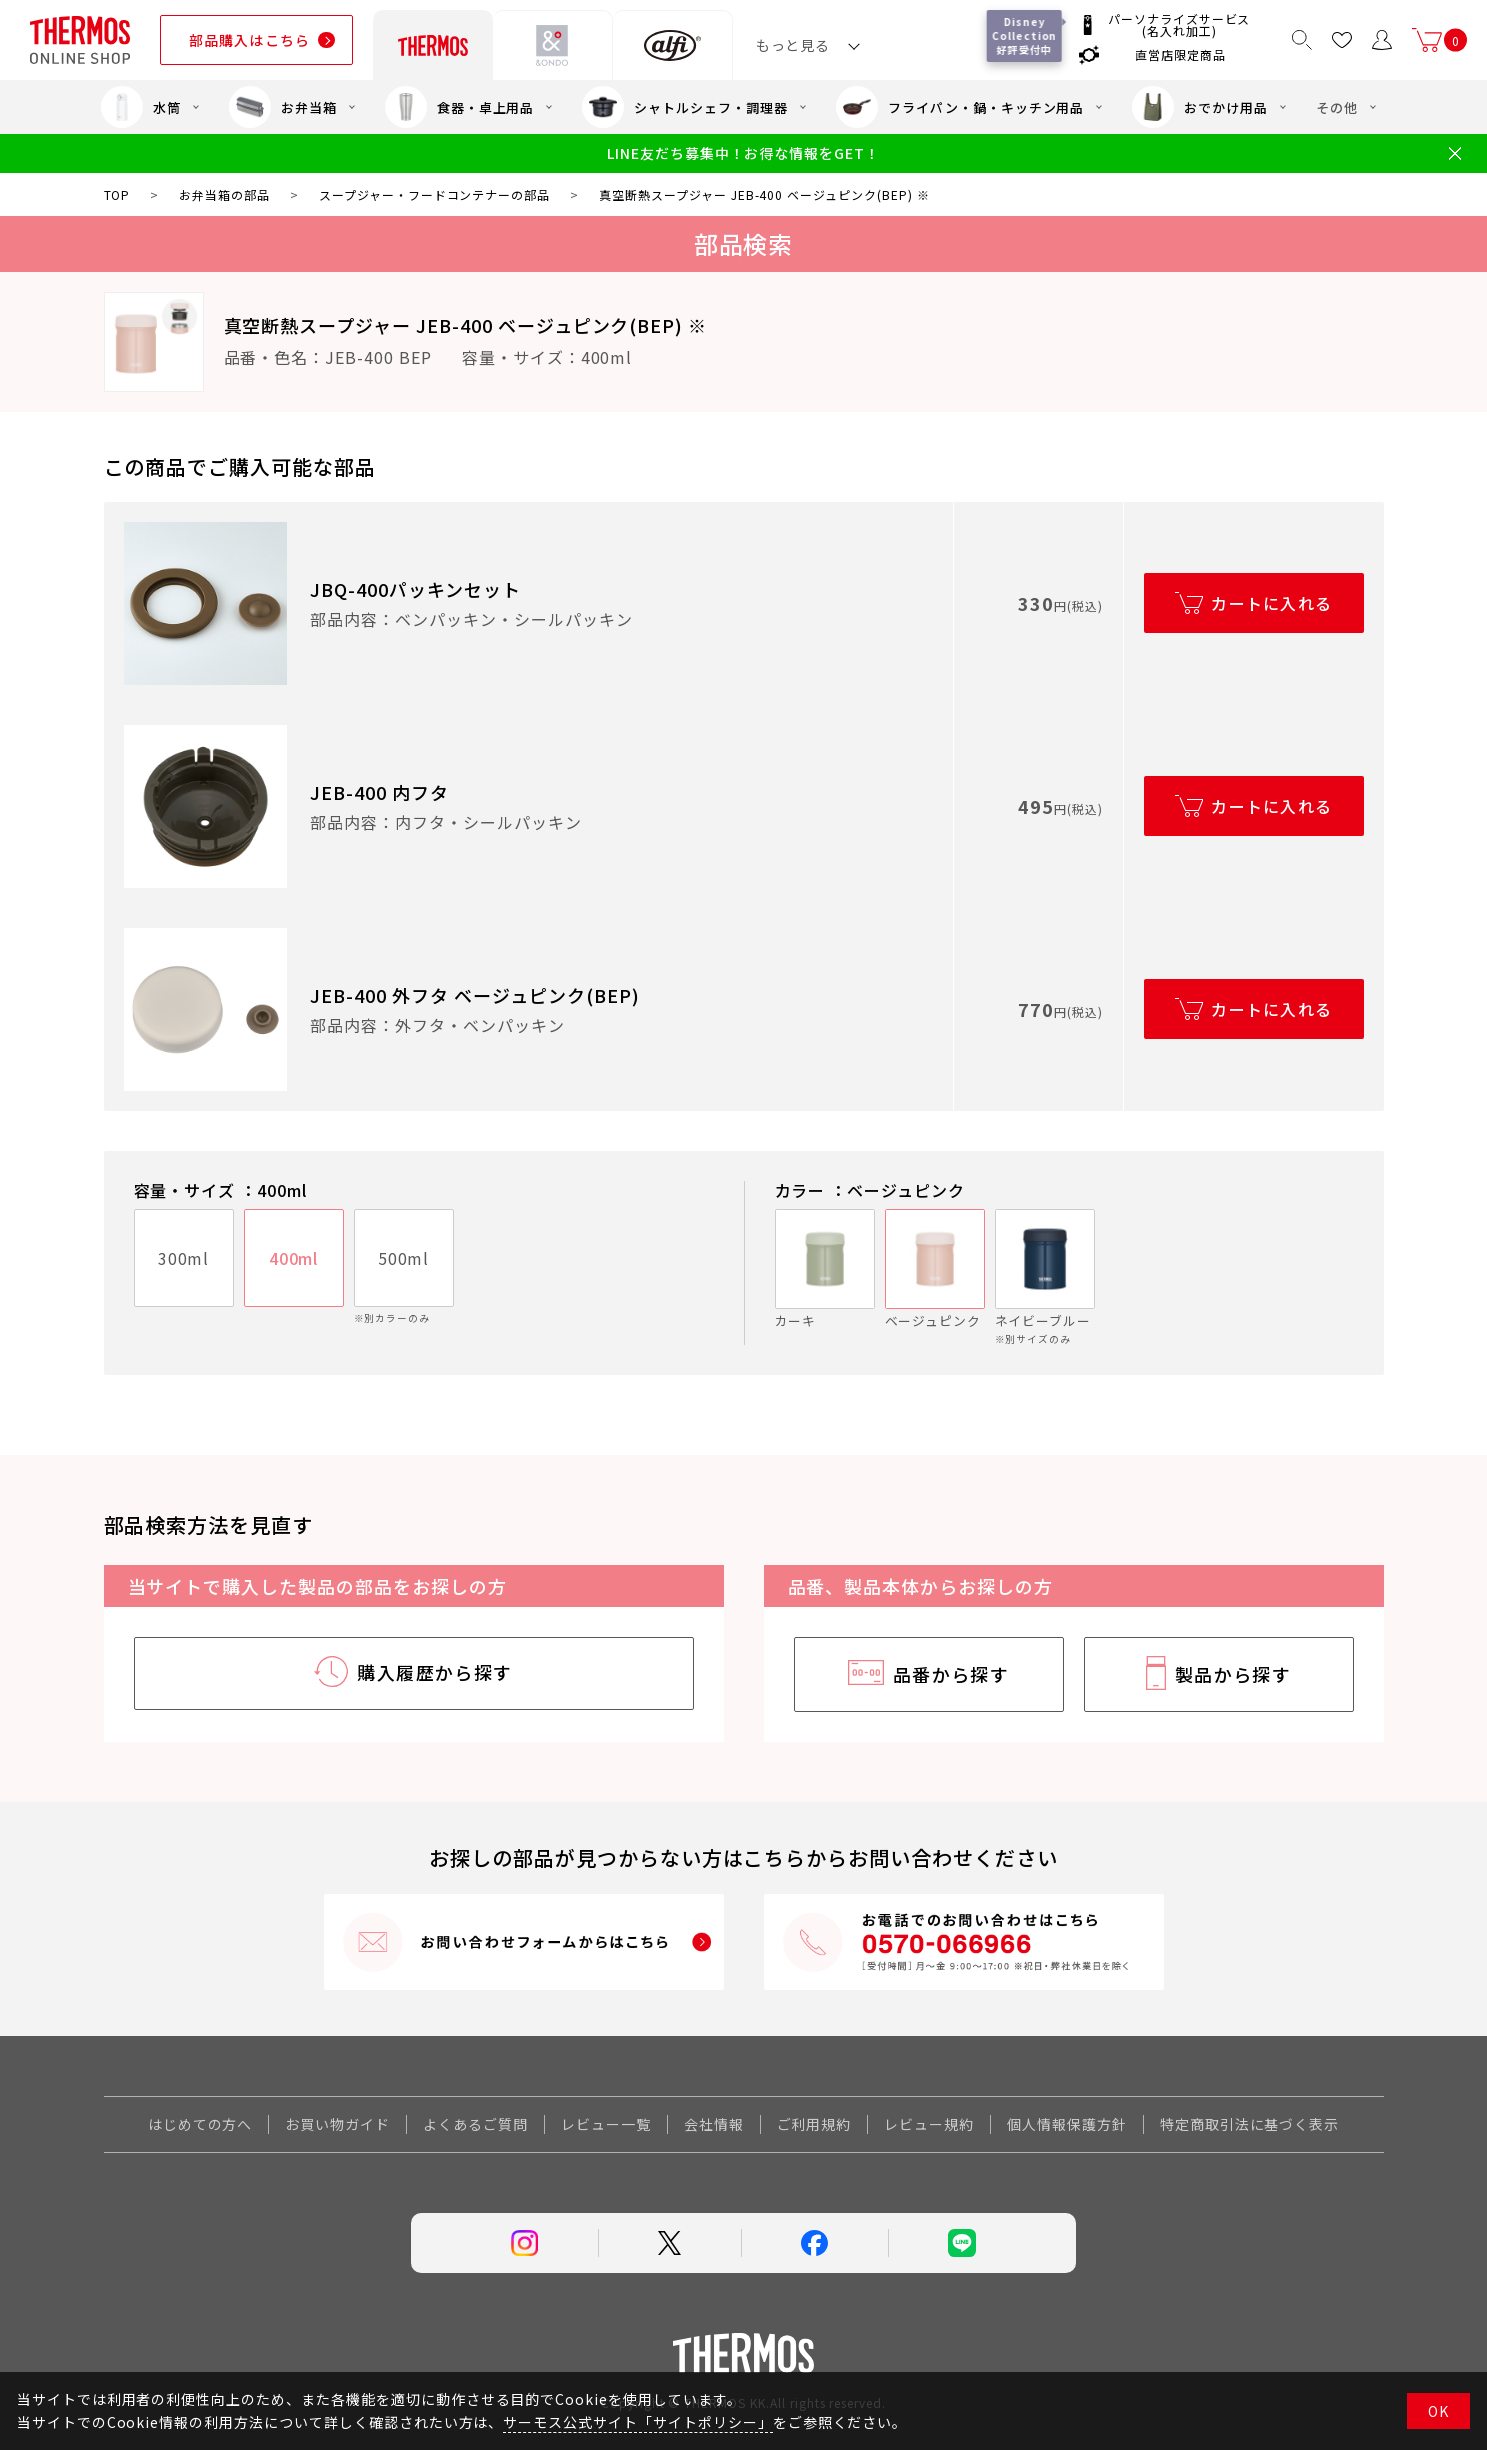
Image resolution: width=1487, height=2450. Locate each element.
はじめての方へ (200, 2124)
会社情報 (714, 2124)
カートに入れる (1271, 603)
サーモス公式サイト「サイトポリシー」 (637, 2422)
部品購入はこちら (249, 40)
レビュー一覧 (606, 2124)
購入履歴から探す (435, 1672)
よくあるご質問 (475, 2124)
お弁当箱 (283, 107)
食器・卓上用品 (460, 107)
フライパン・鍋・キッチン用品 (960, 107)
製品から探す (1233, 1674)
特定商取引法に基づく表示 (1250, 2124)
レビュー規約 (929, 2124)
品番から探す (951, 1674)
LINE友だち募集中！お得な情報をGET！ (743, 153)
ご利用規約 (814, 2124)
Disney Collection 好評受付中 (1027, 35)
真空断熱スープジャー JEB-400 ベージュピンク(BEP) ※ (466, 325)
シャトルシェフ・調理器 (685, 107)
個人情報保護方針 (1067, 2124)
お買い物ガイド (337, 2124)
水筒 (141, 107)
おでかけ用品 (1200, 107)
